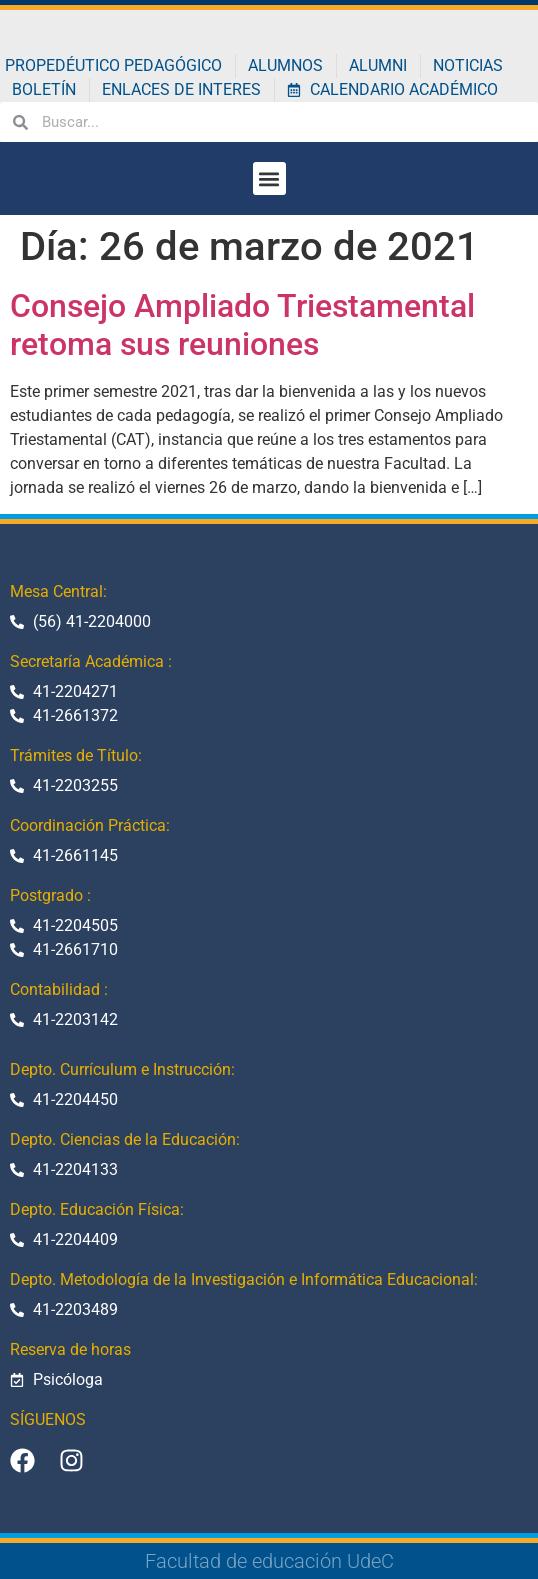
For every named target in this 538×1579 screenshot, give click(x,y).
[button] (269, 178)
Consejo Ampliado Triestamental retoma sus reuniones (242, 325)
